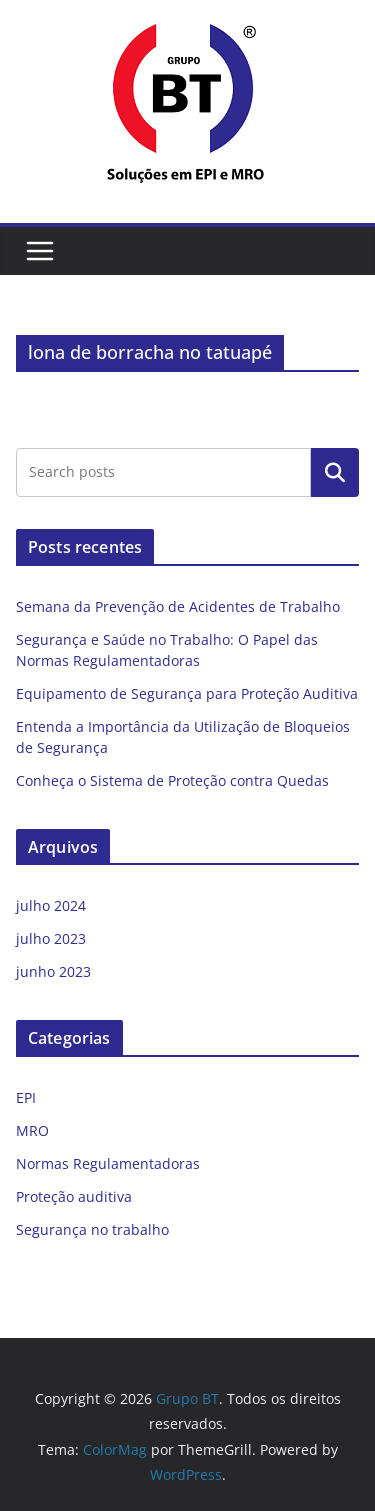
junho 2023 (53, 971)
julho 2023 (51, 938)
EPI (26, 1097)
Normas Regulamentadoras (108, 1163)
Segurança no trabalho (92, 1229)
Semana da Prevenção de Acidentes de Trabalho (178, 606)
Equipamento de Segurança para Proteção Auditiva (187, 693)
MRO (32, 1130)
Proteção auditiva (74, 1196)
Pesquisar (335, 472)
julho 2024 (51, 905)
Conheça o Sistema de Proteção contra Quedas (172, 780)
